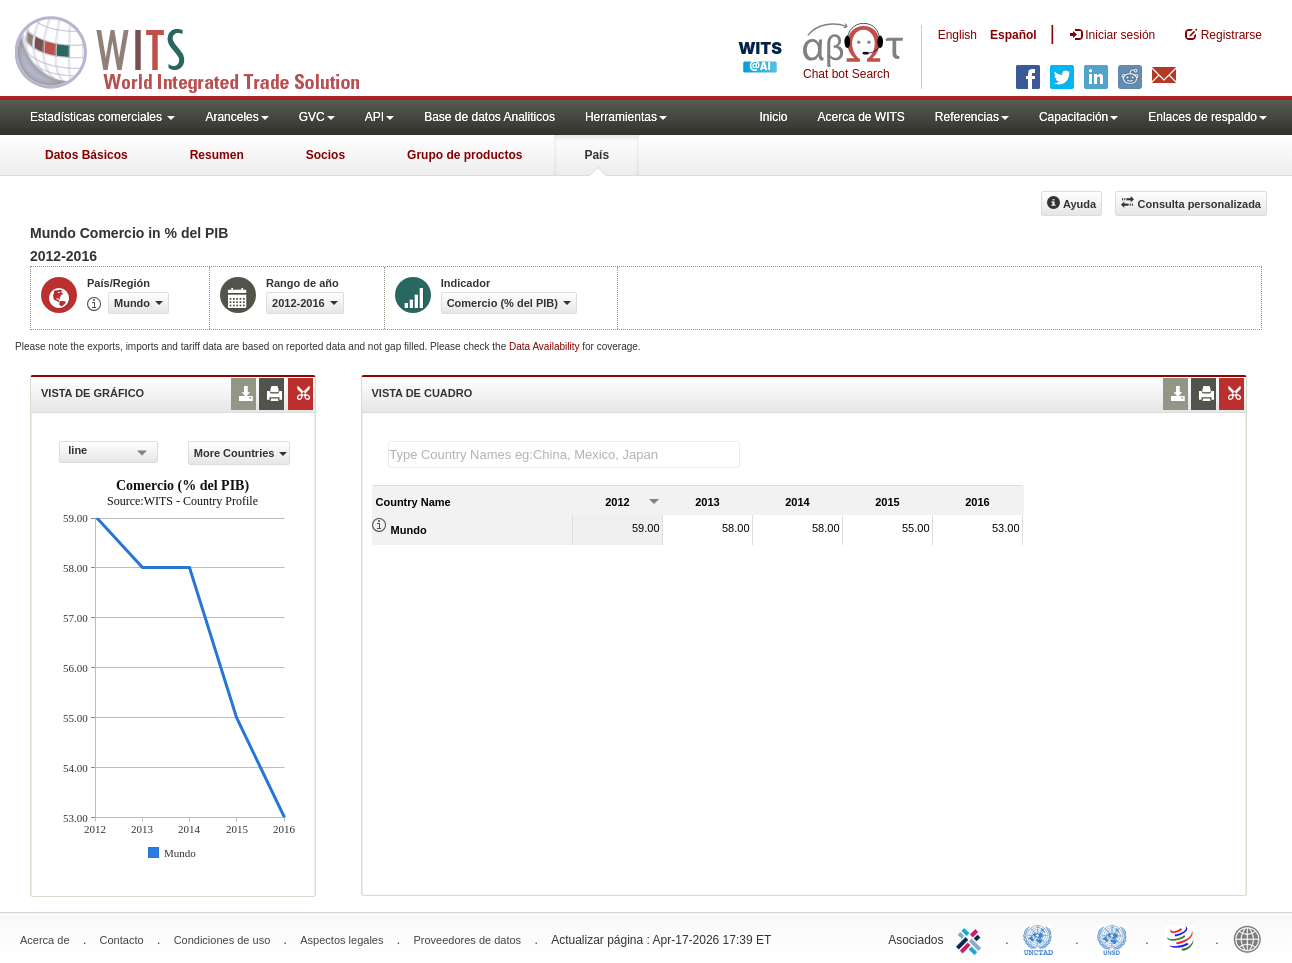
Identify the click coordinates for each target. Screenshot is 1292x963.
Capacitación (1078, 117)
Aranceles (236, 117)
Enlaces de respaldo (1207, 117)
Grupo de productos (464, 155)
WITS (200, 50)
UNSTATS (1112, 938)
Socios (325, 155)
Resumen (217, 155)
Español (1013, 35)
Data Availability (545, 346)
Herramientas (626, 117)
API (379, 117)
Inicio (773, 117)
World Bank (1252, 938)
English (957, 35)
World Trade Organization (1182, 938)
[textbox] (564, 454)
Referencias (972, 117)
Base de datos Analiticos (489, 117)
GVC (317, 117)
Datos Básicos (86, 155)
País (596, 155)
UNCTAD (1042, 938)
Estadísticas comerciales (102, 117)
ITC (972, 938)
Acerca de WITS (860, 117)
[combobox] (108, 452)
